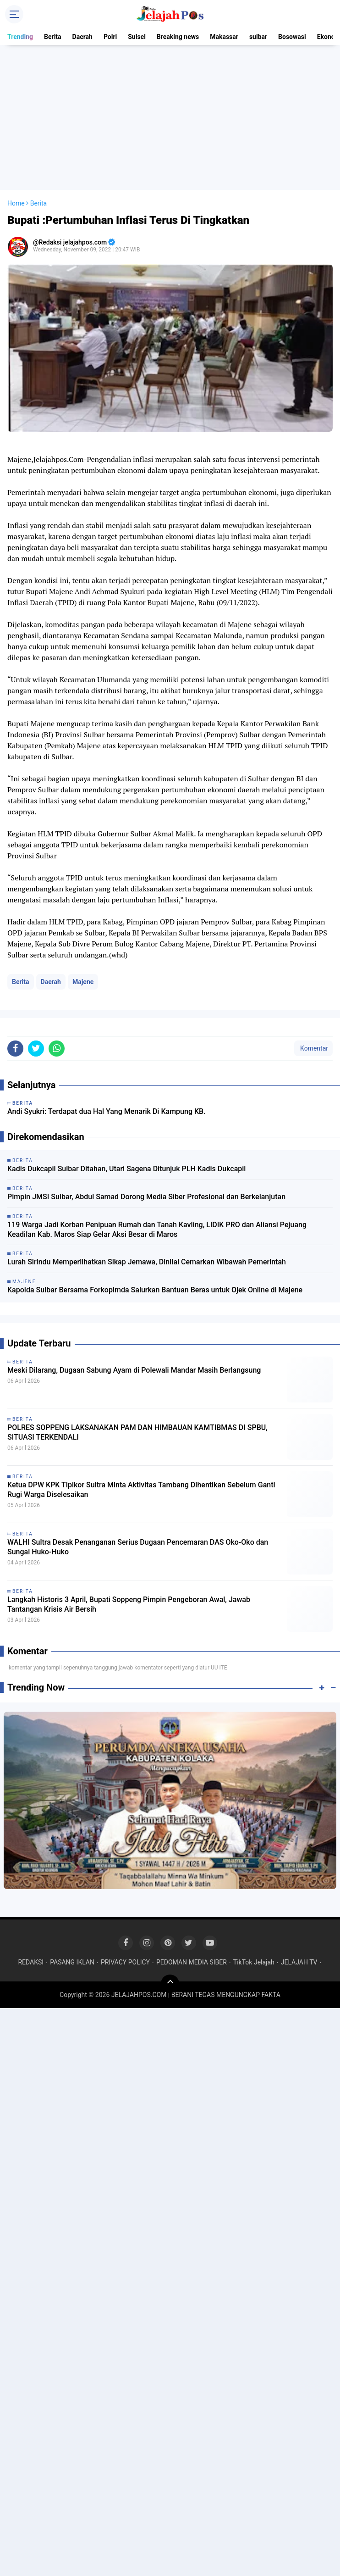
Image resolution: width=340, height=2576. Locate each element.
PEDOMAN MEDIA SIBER (191, 1962)
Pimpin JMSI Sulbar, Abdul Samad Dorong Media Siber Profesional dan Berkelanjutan (146, 1196)
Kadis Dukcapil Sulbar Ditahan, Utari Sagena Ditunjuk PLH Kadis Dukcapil (126, 1168)
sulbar (258, 36)
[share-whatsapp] (57, 1048)
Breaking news (178, 36)
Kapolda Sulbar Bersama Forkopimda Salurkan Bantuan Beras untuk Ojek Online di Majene (154, 1289)
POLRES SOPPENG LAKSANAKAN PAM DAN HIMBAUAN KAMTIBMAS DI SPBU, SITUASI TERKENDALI (137, 1432)
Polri (110, 36)
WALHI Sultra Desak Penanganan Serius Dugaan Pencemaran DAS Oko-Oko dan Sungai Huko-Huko (137, 1547)
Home (16, 203)
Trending (20, 36)
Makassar (224, 36)
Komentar (313, 1048)
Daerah (82, 36)
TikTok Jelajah (253, 1962)
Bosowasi (292, 36)
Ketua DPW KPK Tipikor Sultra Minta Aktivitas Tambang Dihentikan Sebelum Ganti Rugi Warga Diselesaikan (141, 1489)
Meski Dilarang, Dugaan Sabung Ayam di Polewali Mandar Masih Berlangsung (134, 1370)
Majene (82, 981)
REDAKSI (31, 1962)
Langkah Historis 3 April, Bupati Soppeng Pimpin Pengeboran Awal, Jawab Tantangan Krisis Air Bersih (128, 1604)
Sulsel (137, 36)
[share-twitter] (36, 1048)
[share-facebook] (15, 1048)
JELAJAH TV (299, 1962)
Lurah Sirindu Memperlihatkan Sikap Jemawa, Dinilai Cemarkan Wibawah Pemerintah (146, 1261)
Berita (52, 36)
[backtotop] (170, 1984)
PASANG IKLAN (72, 1962)
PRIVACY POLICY (125, 1962)
